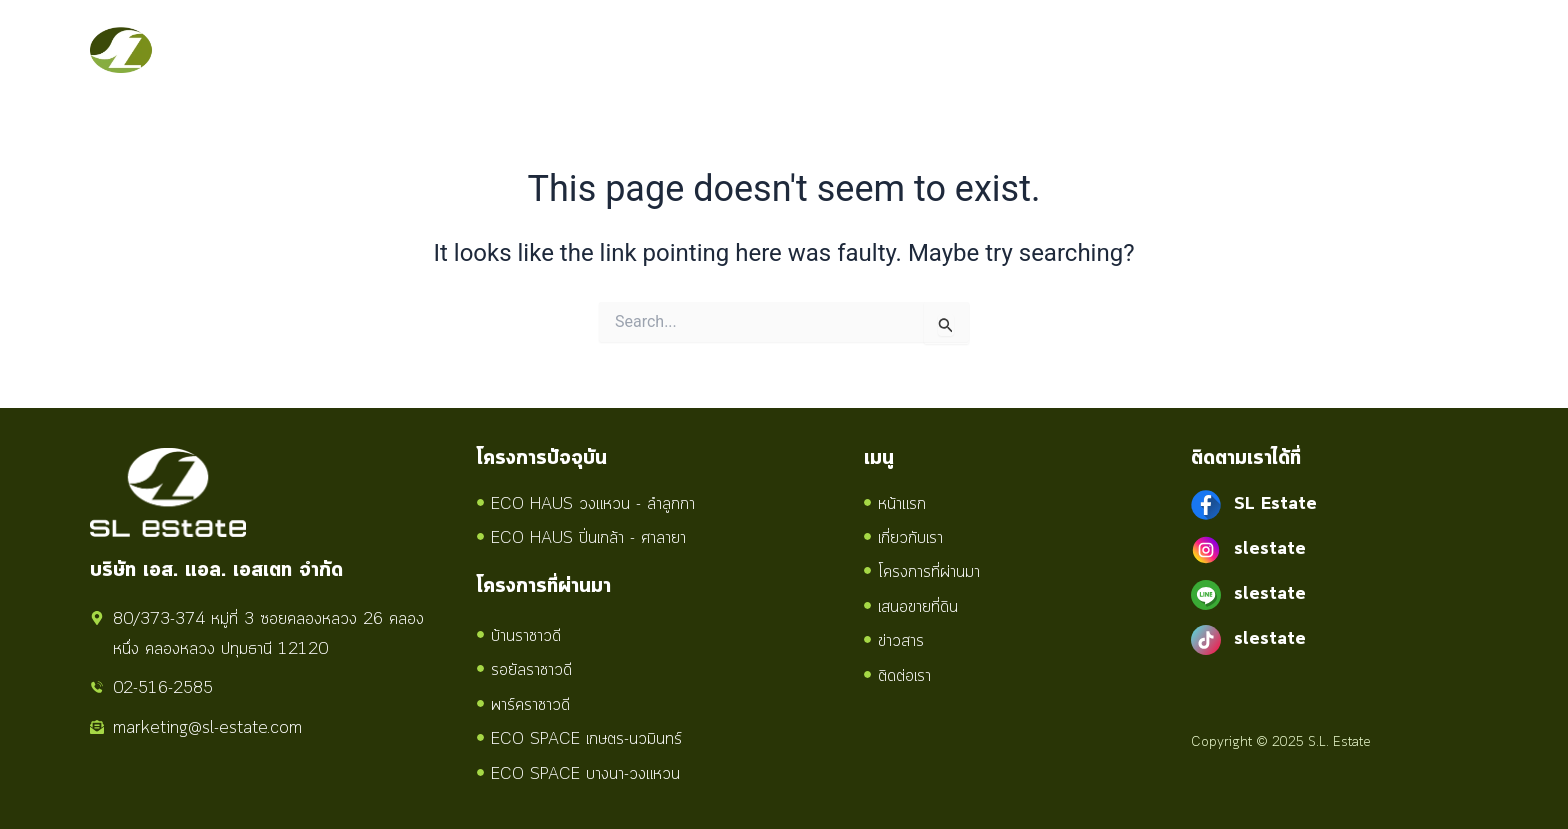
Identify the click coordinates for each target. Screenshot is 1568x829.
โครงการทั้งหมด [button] (772, 50)
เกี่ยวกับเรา (620, 50)
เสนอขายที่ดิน (933, 50)
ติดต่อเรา (1148, 50)
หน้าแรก (511, 50)
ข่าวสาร (1049, 50)
